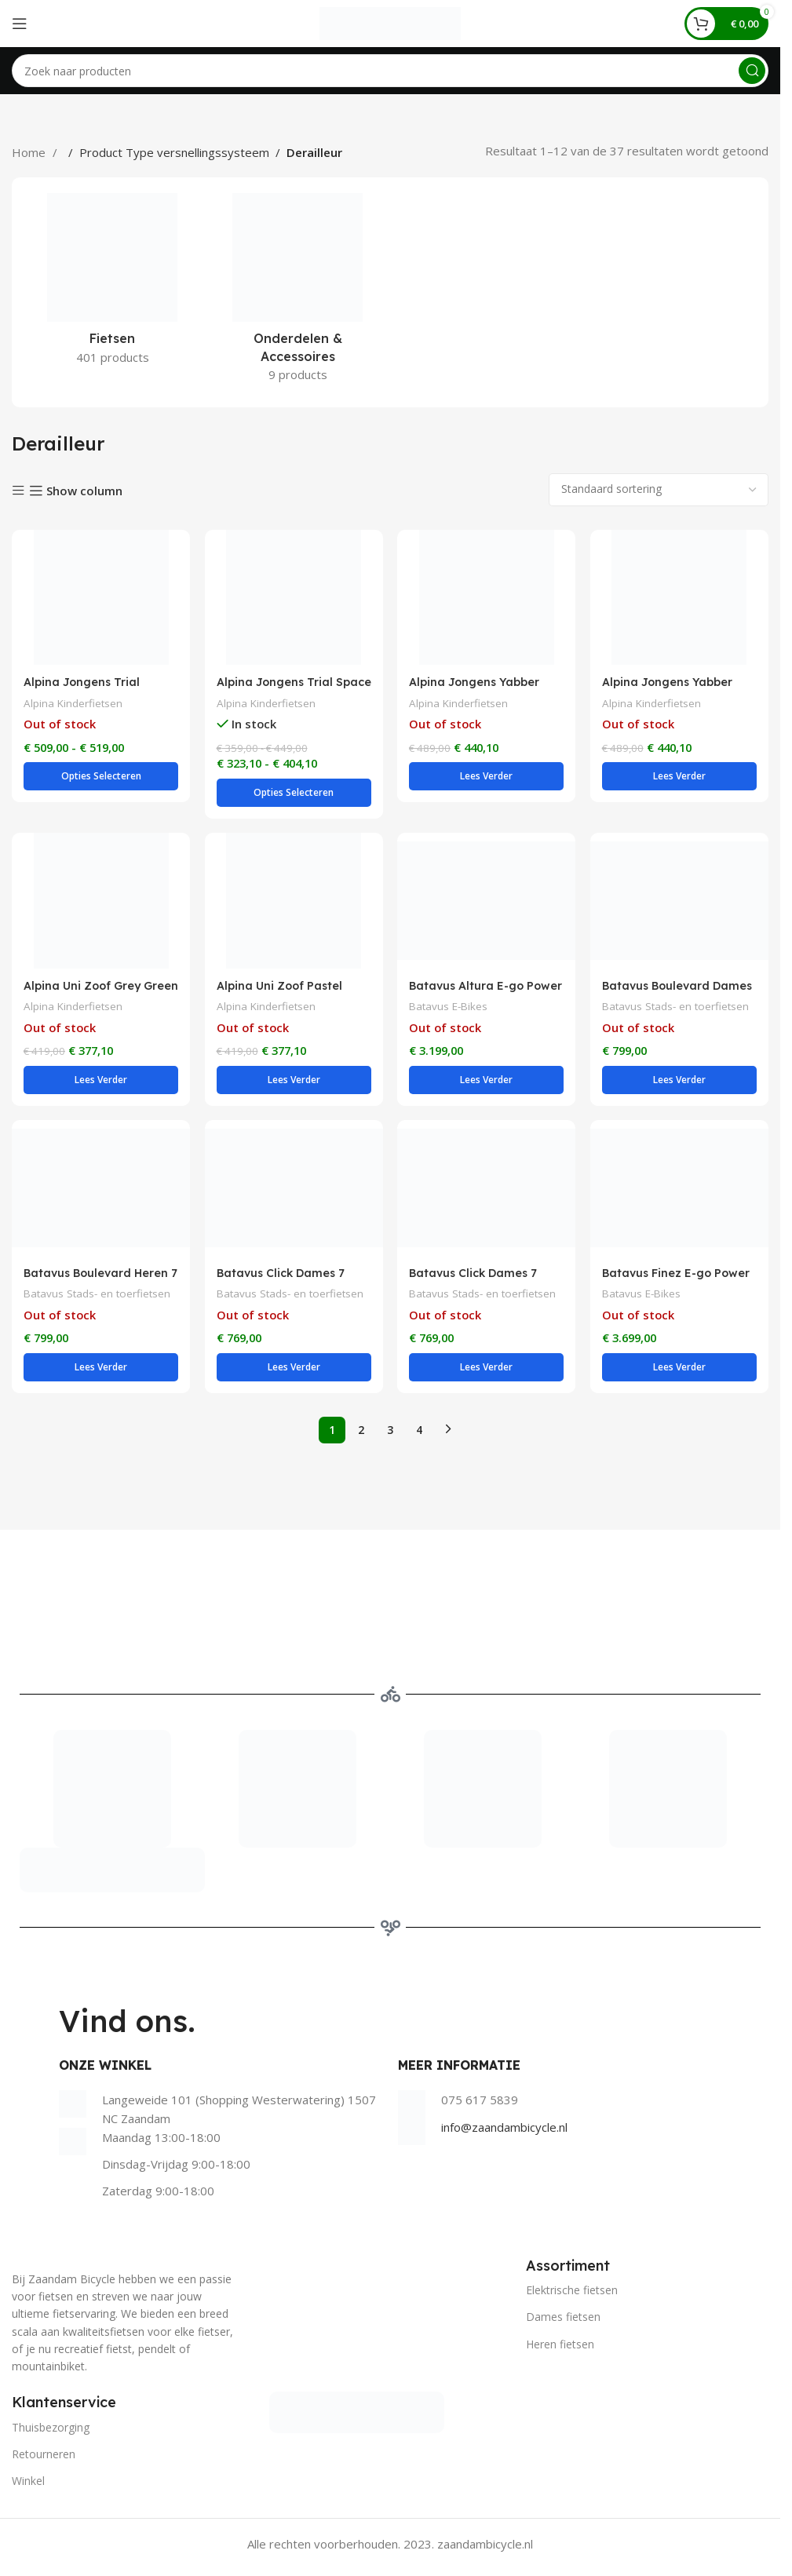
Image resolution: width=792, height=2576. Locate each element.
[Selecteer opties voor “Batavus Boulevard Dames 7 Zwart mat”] (680, 1084)
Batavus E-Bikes (451, 1009)
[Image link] (356, 2417)
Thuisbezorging (50, 2432)
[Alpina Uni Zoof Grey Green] (100, 903)
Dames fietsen (563, 2322)
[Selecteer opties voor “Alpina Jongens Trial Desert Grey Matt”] (100, 777)
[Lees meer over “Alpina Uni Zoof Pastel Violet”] (293, 1084)
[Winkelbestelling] (658, 489)
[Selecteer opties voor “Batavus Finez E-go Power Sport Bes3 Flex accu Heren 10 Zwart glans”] (680, 1373)
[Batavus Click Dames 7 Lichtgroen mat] (293, 1193)
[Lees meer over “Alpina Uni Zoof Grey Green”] (100, 1084)
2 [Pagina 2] (361, 1435)
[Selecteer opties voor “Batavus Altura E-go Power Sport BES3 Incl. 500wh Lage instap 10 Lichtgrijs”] (487, 1084)
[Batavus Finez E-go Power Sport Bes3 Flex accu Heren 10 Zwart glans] (679, 1193)
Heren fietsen (560, 2349)
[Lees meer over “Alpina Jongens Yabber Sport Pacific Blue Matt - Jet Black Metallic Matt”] (487, 777)
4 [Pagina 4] (419, 1435)
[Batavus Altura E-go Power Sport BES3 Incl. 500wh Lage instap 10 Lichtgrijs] (486, 903)
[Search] (390, 70)
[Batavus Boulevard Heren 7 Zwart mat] (100, 1193)
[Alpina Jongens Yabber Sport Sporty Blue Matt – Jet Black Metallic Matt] (679, 597)
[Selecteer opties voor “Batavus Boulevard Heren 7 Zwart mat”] (100, 1373)
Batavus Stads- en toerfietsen (679, 1009)
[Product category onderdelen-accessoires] (297, 292)
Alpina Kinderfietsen (75, 702)
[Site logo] (390, 22)
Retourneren (43, 2459)
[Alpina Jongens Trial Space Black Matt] (293, 597)
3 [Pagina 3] (390, 1435)
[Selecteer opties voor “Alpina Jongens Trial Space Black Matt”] (293, 794)
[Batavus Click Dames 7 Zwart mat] (486, 1193)
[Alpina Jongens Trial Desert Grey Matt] (100, 597)
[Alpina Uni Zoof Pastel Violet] (293, 903)
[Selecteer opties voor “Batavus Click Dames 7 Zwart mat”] (487, 1373)
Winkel (28, 2486)
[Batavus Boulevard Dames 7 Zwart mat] (679, 903)
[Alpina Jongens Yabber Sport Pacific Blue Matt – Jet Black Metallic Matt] (486, 597)
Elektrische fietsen (572, 2296)
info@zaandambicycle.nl (504, 2132)
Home (30, 152)
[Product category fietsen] (112, 283)
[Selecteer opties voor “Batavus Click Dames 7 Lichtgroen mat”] (293, 1373)
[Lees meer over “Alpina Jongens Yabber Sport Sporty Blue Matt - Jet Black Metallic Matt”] (680, 777)
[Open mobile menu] (19, 23)
